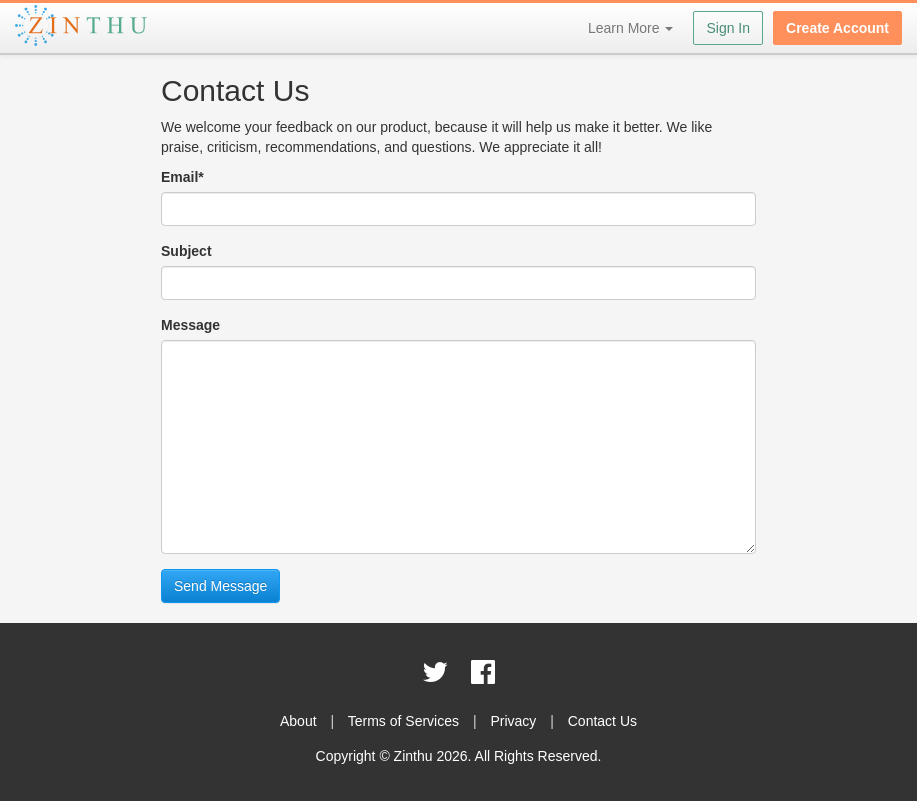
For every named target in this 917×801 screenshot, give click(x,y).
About (298, 721)
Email (182, 177)
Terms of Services (403, 721)
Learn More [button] (630, 28)
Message (190, 325)
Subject (186, 251)
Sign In (728, 28)
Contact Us (602, 721)
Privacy (513, 721)
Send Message (220, 586)
